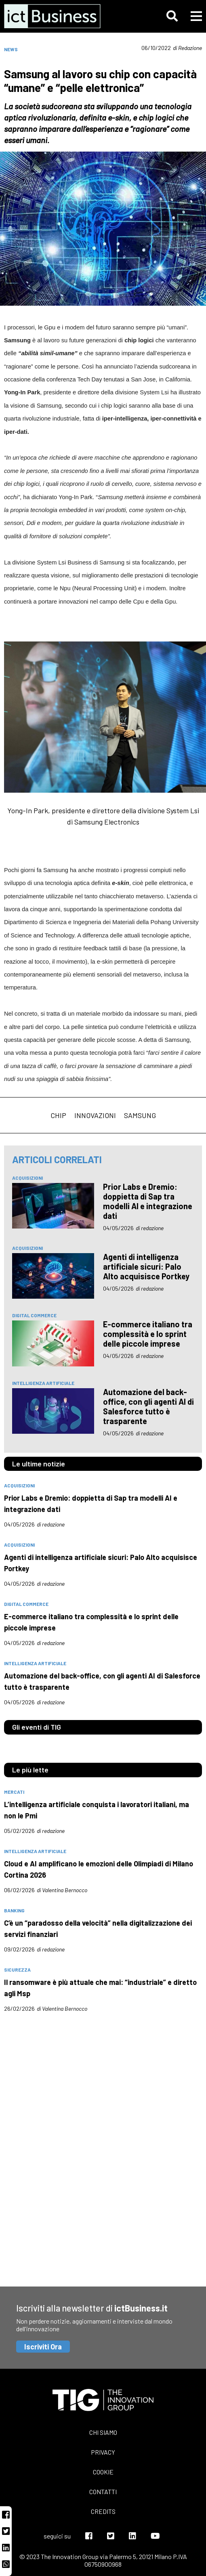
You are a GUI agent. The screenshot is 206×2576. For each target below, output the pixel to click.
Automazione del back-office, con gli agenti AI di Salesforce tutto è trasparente (148, 1406)
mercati (14, 1792)
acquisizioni (27, 1178)
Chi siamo (103, 2432)
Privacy (103, 2452)
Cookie (103, 2472)
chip (58, 1115)
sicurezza (17, 1969)
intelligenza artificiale (43, 1383)
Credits (103, 2511)
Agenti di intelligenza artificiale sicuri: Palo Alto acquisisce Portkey (146, 1266)
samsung (140, 1115)
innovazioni (95, 1115)
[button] (172, 16)
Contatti (103, 2491)
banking (14, 1910)
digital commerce (34, 1315)
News (11, 49)
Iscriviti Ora (43, 2346)
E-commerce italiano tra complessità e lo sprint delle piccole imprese (147, 1333)
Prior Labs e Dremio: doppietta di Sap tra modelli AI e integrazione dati (147, 1201)
